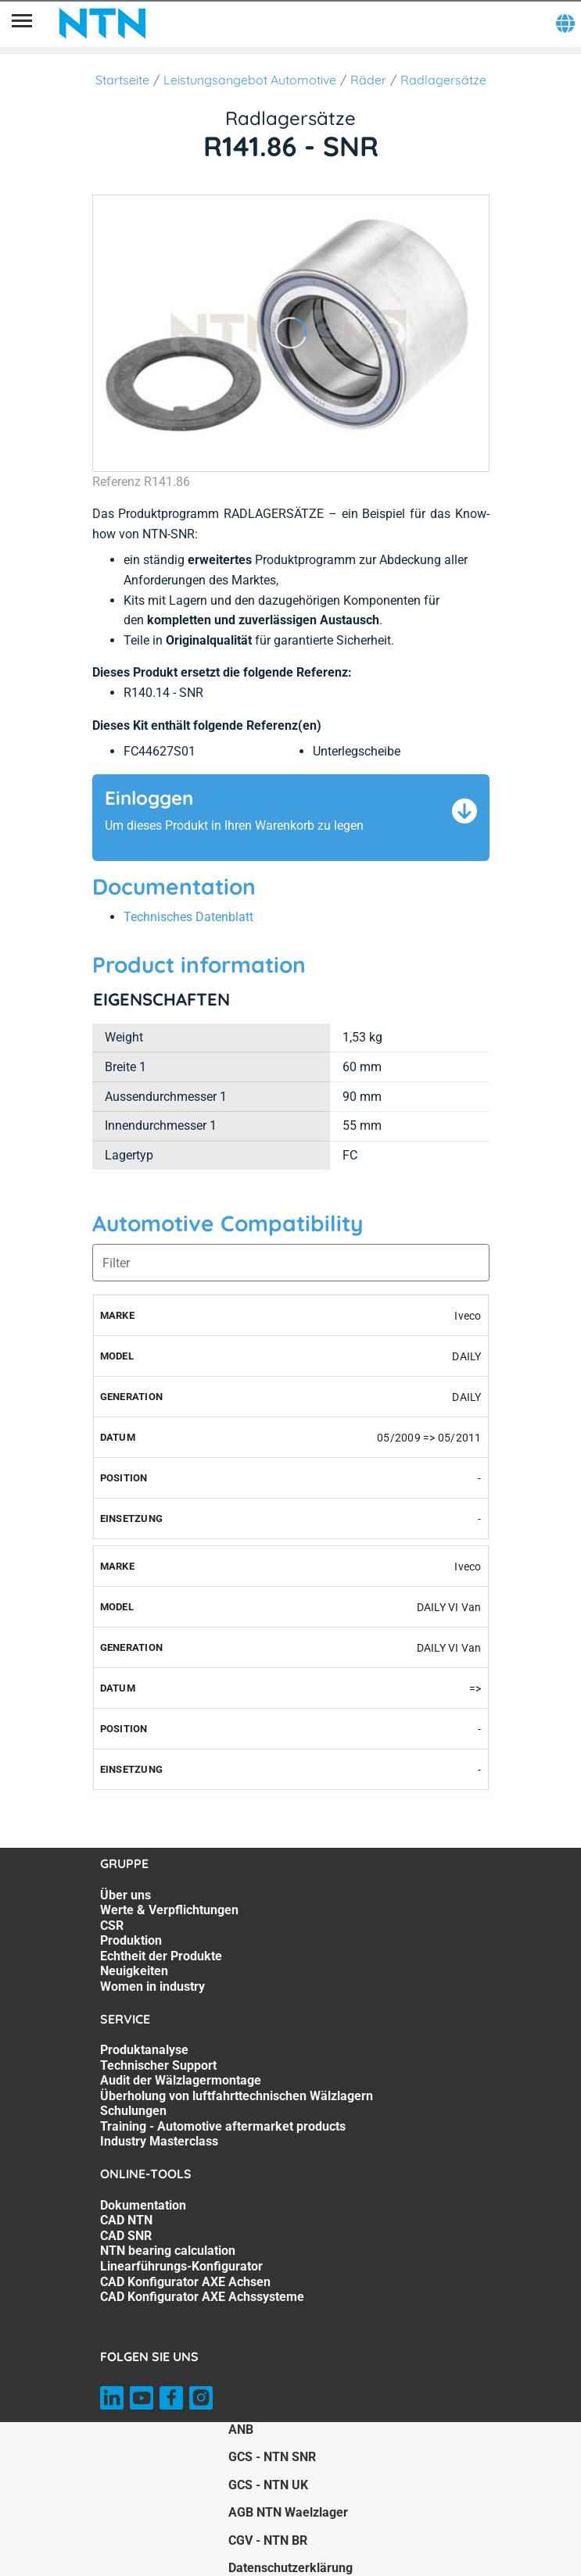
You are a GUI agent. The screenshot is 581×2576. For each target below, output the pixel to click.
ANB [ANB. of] (240, 2429)
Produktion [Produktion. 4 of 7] (131, 1940)
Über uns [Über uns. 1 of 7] (125, 1895)
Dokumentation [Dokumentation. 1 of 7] (143, 2205)
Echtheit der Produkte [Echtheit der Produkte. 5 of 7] (161, 1956)
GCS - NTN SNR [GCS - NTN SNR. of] (272, 2456)
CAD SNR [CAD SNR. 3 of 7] (126, 2235)
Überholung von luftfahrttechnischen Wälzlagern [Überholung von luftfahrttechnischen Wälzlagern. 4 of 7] (236, 2095)
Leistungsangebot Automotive (249, 80)
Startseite (122, 80)
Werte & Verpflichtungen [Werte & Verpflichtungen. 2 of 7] (169, 1910)
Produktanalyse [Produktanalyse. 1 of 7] (144, 2049)
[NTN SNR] (102, 23)
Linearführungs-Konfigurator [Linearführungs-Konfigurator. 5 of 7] (181, 2266)
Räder (368, 80)
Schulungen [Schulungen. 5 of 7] (133, 2110)
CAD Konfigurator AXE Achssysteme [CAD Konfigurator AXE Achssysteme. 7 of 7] (202, 2296)
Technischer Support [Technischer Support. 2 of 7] (158, 2065)
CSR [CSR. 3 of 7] (112, 1925)
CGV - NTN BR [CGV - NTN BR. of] (267, 2540)
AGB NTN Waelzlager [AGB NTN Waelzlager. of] (288, 2512)
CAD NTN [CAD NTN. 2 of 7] (126, 2220)
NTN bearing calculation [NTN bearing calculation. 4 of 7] (167, 2250)
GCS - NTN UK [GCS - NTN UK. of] (268, 2485)
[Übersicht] (22, 23)
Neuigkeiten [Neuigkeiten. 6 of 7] (134, 1970)
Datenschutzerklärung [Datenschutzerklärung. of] (290, 2567)
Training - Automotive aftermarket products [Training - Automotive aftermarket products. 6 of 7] (223, 2126)
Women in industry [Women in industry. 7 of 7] (152, 1986)
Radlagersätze (443, 80)
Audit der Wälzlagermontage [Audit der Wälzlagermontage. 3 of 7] (180, 2080)
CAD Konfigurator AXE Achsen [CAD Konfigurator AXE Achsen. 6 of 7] (185, 2281)
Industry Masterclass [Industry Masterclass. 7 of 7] (159, 2141)
